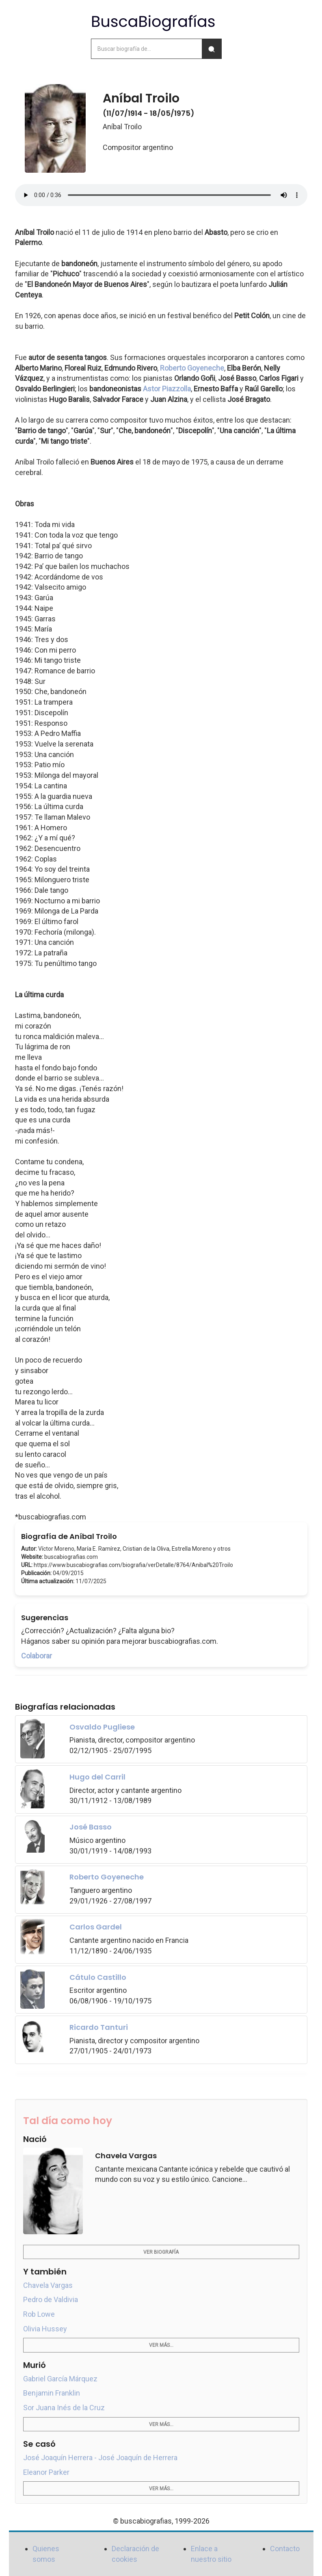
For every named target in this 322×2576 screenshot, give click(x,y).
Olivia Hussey (45, 2328)
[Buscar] (211, 49)
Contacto (285, 2548)
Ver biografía (161, 2252)
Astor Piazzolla (167, 388)
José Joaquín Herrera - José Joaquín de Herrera (100, 2457)
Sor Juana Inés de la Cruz (64, 2407)
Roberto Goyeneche (192, 368)
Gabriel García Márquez (60, 2378)
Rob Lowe (39, 2314)
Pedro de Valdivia (50, 2299)
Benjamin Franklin (51, 2393)
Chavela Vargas (48, 2285)
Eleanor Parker (46, 2472)
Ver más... (161, 2345)
